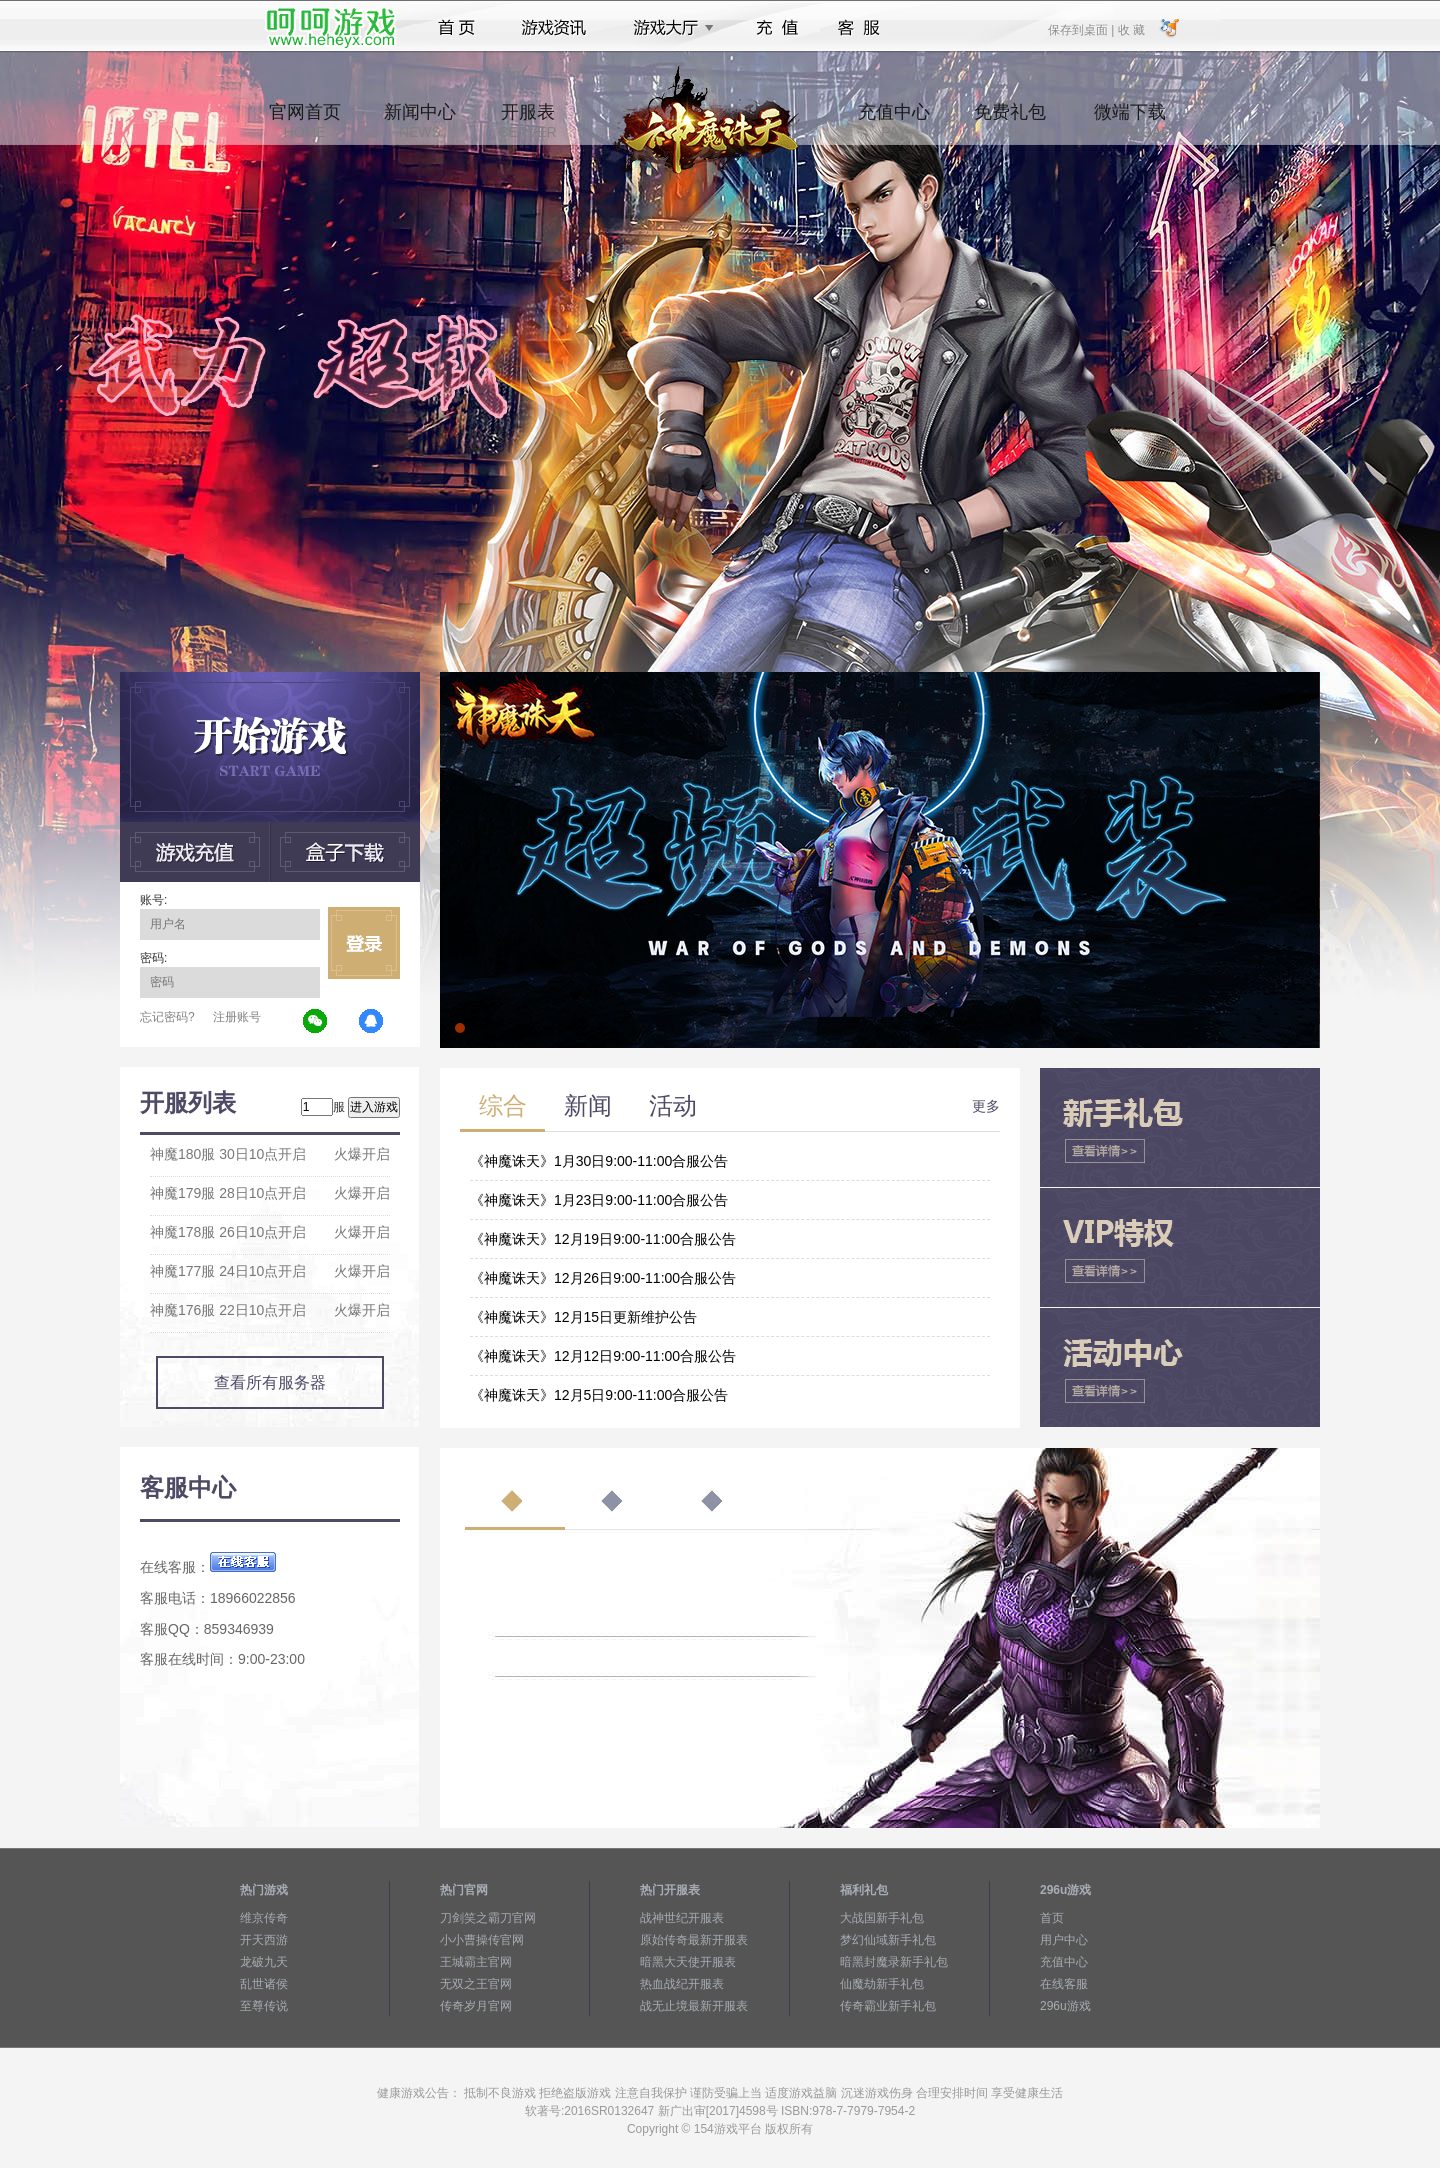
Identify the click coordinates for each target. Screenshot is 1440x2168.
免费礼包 (1010, 121)
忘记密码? (167, 1017)
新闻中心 (420, 121)
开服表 (527, 121)
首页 (456, 28)
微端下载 (1130, 121)
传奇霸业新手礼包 (888, 2006)
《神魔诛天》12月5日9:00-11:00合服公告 (599, 1395)
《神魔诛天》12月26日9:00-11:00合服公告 (603, 1278)
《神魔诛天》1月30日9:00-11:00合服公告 (599, 1161)
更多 (986, 1106)
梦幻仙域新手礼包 (888, 1940)
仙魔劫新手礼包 (882, 1984)
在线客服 (1064, 1984)
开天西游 (264, 1940)
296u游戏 (1065, 2006)
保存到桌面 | (1082, 29)
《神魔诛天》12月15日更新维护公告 (583, 1317)
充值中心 (894, 121)
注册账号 (237, 1017)
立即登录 (364, 943)
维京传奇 (264, 1918)
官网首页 (305, 121)
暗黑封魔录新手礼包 (894, 1962)
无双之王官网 (476, 1984)
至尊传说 (264, 2006)
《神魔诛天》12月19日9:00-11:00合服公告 (603, 1239)
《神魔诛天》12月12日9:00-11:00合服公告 (603, 1356)
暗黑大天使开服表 (688, 1962)
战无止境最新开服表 (694, 2006)
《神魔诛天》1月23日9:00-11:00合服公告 (599, 1200)
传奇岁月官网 (476, 2006)
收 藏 (1130, 29)
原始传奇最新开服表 (694, 1940)
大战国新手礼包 (882, 1918)
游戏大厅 (668, 28)
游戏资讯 (554, 28)
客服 (859, 28)
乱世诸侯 (264, 1984)
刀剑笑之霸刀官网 (488, 1918)
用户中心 (1064, 1940)
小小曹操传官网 (482, 1940)
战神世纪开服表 (682, 1918)
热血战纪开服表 (682, 1984)
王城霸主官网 (476, 1962)
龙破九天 (264, 1962)
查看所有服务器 (270, 1382)
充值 (776, 28)
